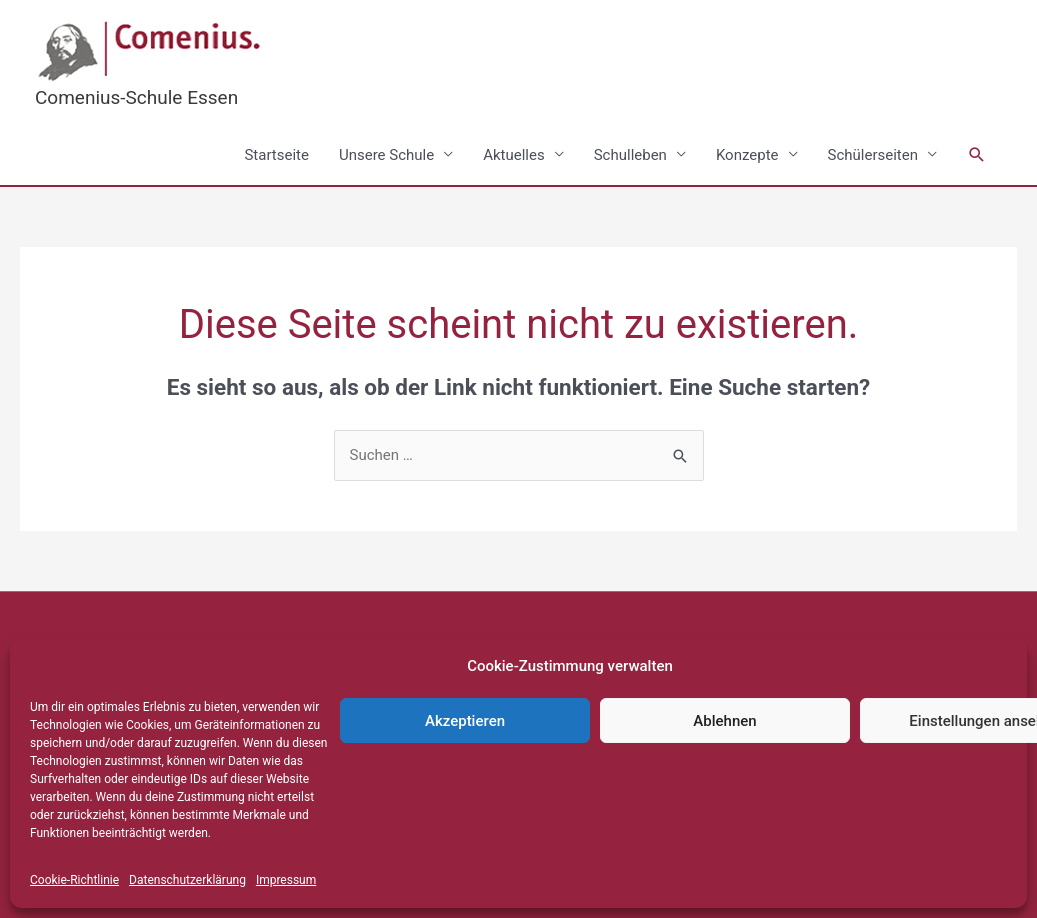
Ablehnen (724, 721)
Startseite (276, 155)
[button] (977, 155)
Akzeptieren (465, 721)
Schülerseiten (873, 155)
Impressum (286, 880)
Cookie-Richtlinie (74, 880)
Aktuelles (514, 155)
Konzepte (747, 155)
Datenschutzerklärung (187, 880)
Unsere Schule (386, 155)
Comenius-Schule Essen (136, 97)
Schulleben (630, 155)
